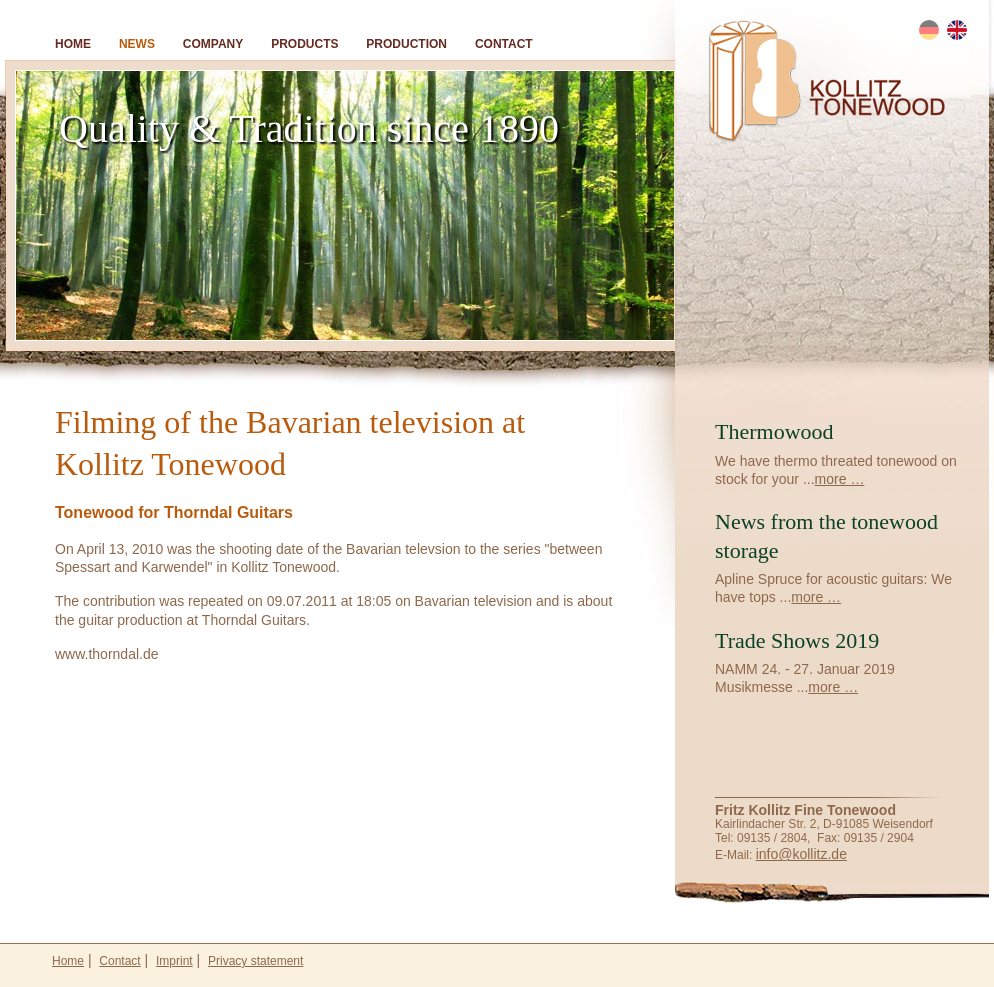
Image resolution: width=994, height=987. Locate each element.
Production (406, 44)
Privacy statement (255, 961)
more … (840, 479)
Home (73, 44)
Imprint (174, 961)
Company (213, 44)
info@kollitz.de (801, 854)
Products (304, 44)
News (137, 44)
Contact (504, 44)
